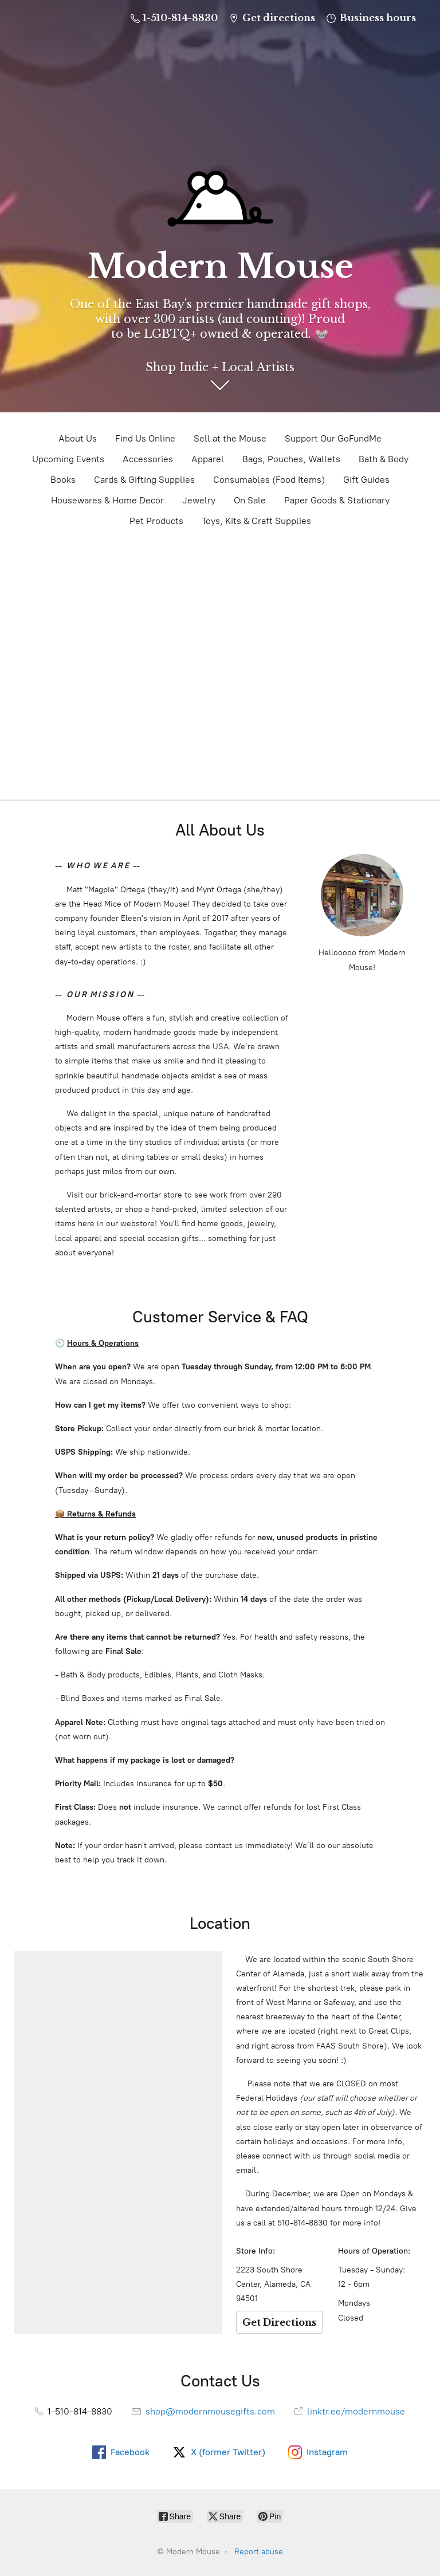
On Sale (250, 500)
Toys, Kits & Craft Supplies (256, 520)
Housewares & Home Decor (107, 500)
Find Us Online (145, 438)
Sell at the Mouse (230, 438)
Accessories (148, 459)
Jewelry (198, 500)
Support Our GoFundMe (333, 438)
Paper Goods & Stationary (337, 500)
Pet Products (156, 520)
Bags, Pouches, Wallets (291, 459)
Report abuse (258, 2552)
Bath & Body (383, 459)
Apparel (207, 459)
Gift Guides (366, 479)
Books (63, 479)
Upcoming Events (68, 459)
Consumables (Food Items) (269, 479)
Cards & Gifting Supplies (144, 479)
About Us (77, 438)
